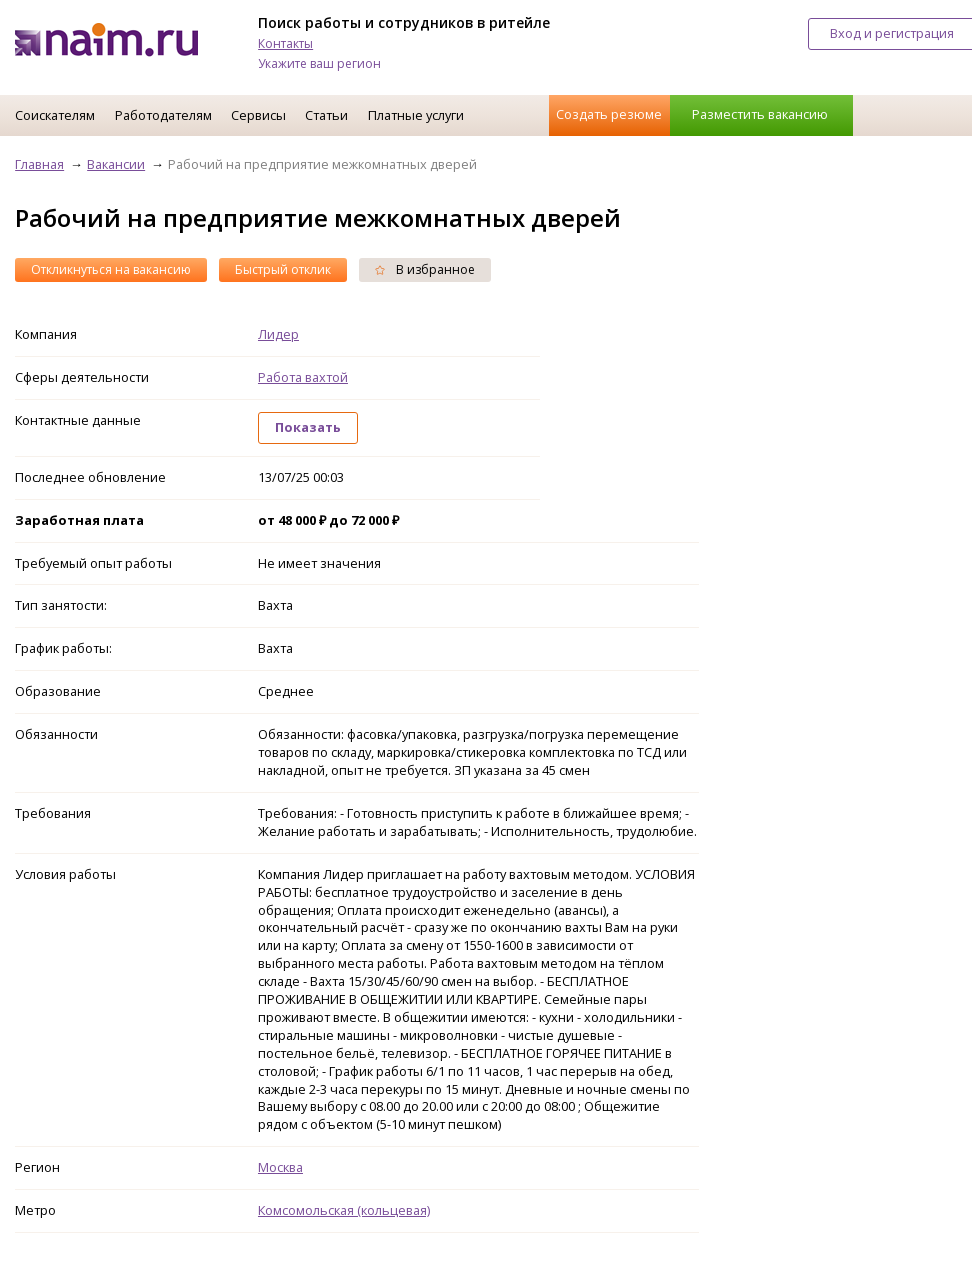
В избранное (425, 269)
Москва (280, 1167)
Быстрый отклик (283, 269)
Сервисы (258, 115)
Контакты (285, 43)
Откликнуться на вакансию (111, 269)
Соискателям (55, 115)
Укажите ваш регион (319, 63)
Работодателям (163, 115)
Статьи (326, 115)
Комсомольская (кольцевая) (344, 1210)
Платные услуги (416, 115)
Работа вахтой (303, 377)
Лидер (278, 334)
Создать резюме (609, 114)
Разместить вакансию (760, 114)
